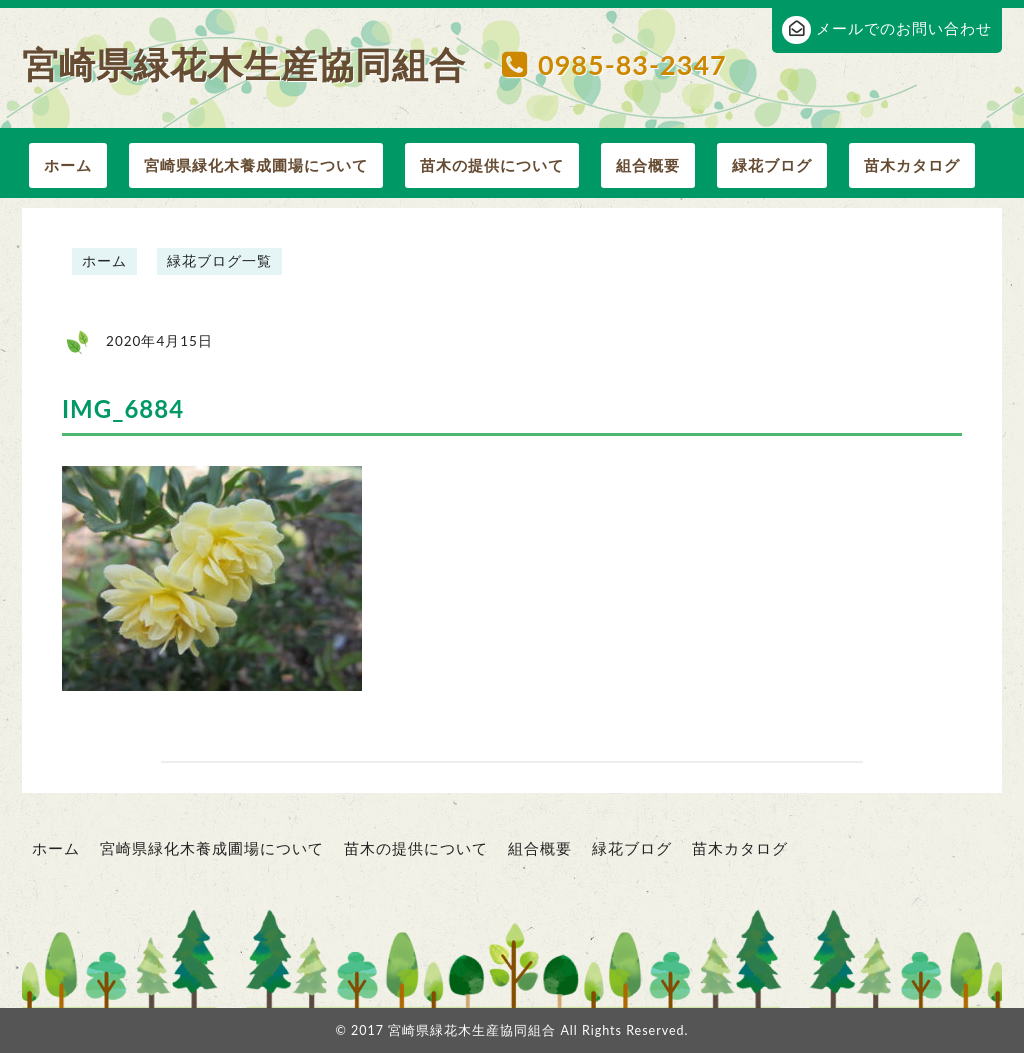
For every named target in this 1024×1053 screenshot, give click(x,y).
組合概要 (648, 165)
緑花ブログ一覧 (219, 261)
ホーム (68, 165)
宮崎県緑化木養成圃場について (256, 165)
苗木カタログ (912, 165)
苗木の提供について (492, 165)
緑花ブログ (772, 165)
